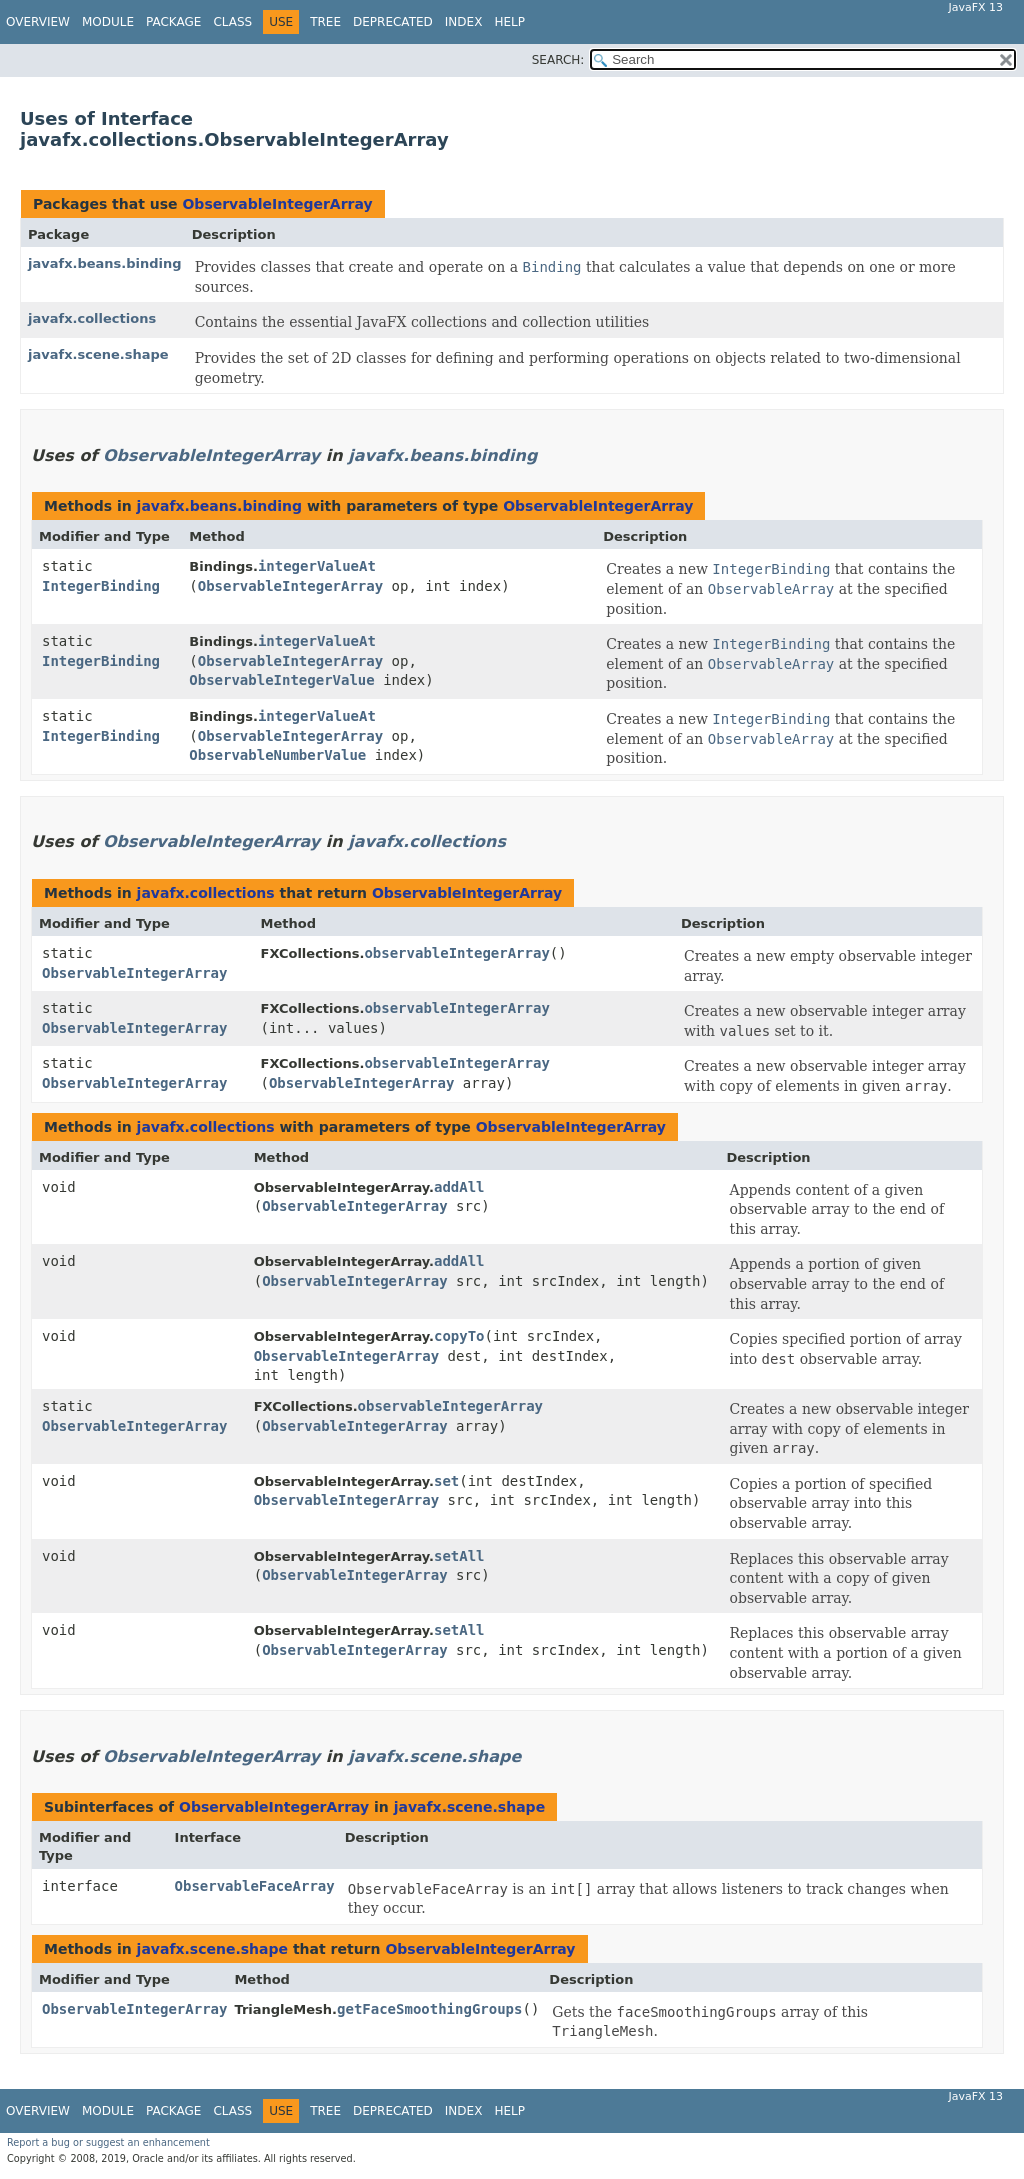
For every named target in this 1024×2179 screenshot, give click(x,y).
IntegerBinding (101, 586)
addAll (459, 1187)
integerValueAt (317, 566)
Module (108, 22)
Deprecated (393, 22)
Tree (325, 22)
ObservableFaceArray (255, 1886)
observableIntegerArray (456, 953)
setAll (459, 1556)
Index (464, 22)
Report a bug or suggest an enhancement (108, 2142)
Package (173, 22)
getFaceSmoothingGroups (429, 2009)
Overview (38, 22)
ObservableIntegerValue (281, 680)
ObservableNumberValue (277, 755)
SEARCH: (558, 60)
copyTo (459, 1336)
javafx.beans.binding (105, 263)
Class (232, 22)
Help (509, 22)
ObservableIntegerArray (277, 204)
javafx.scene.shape (98, 354)
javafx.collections (92, 318)
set (446, 1481)
